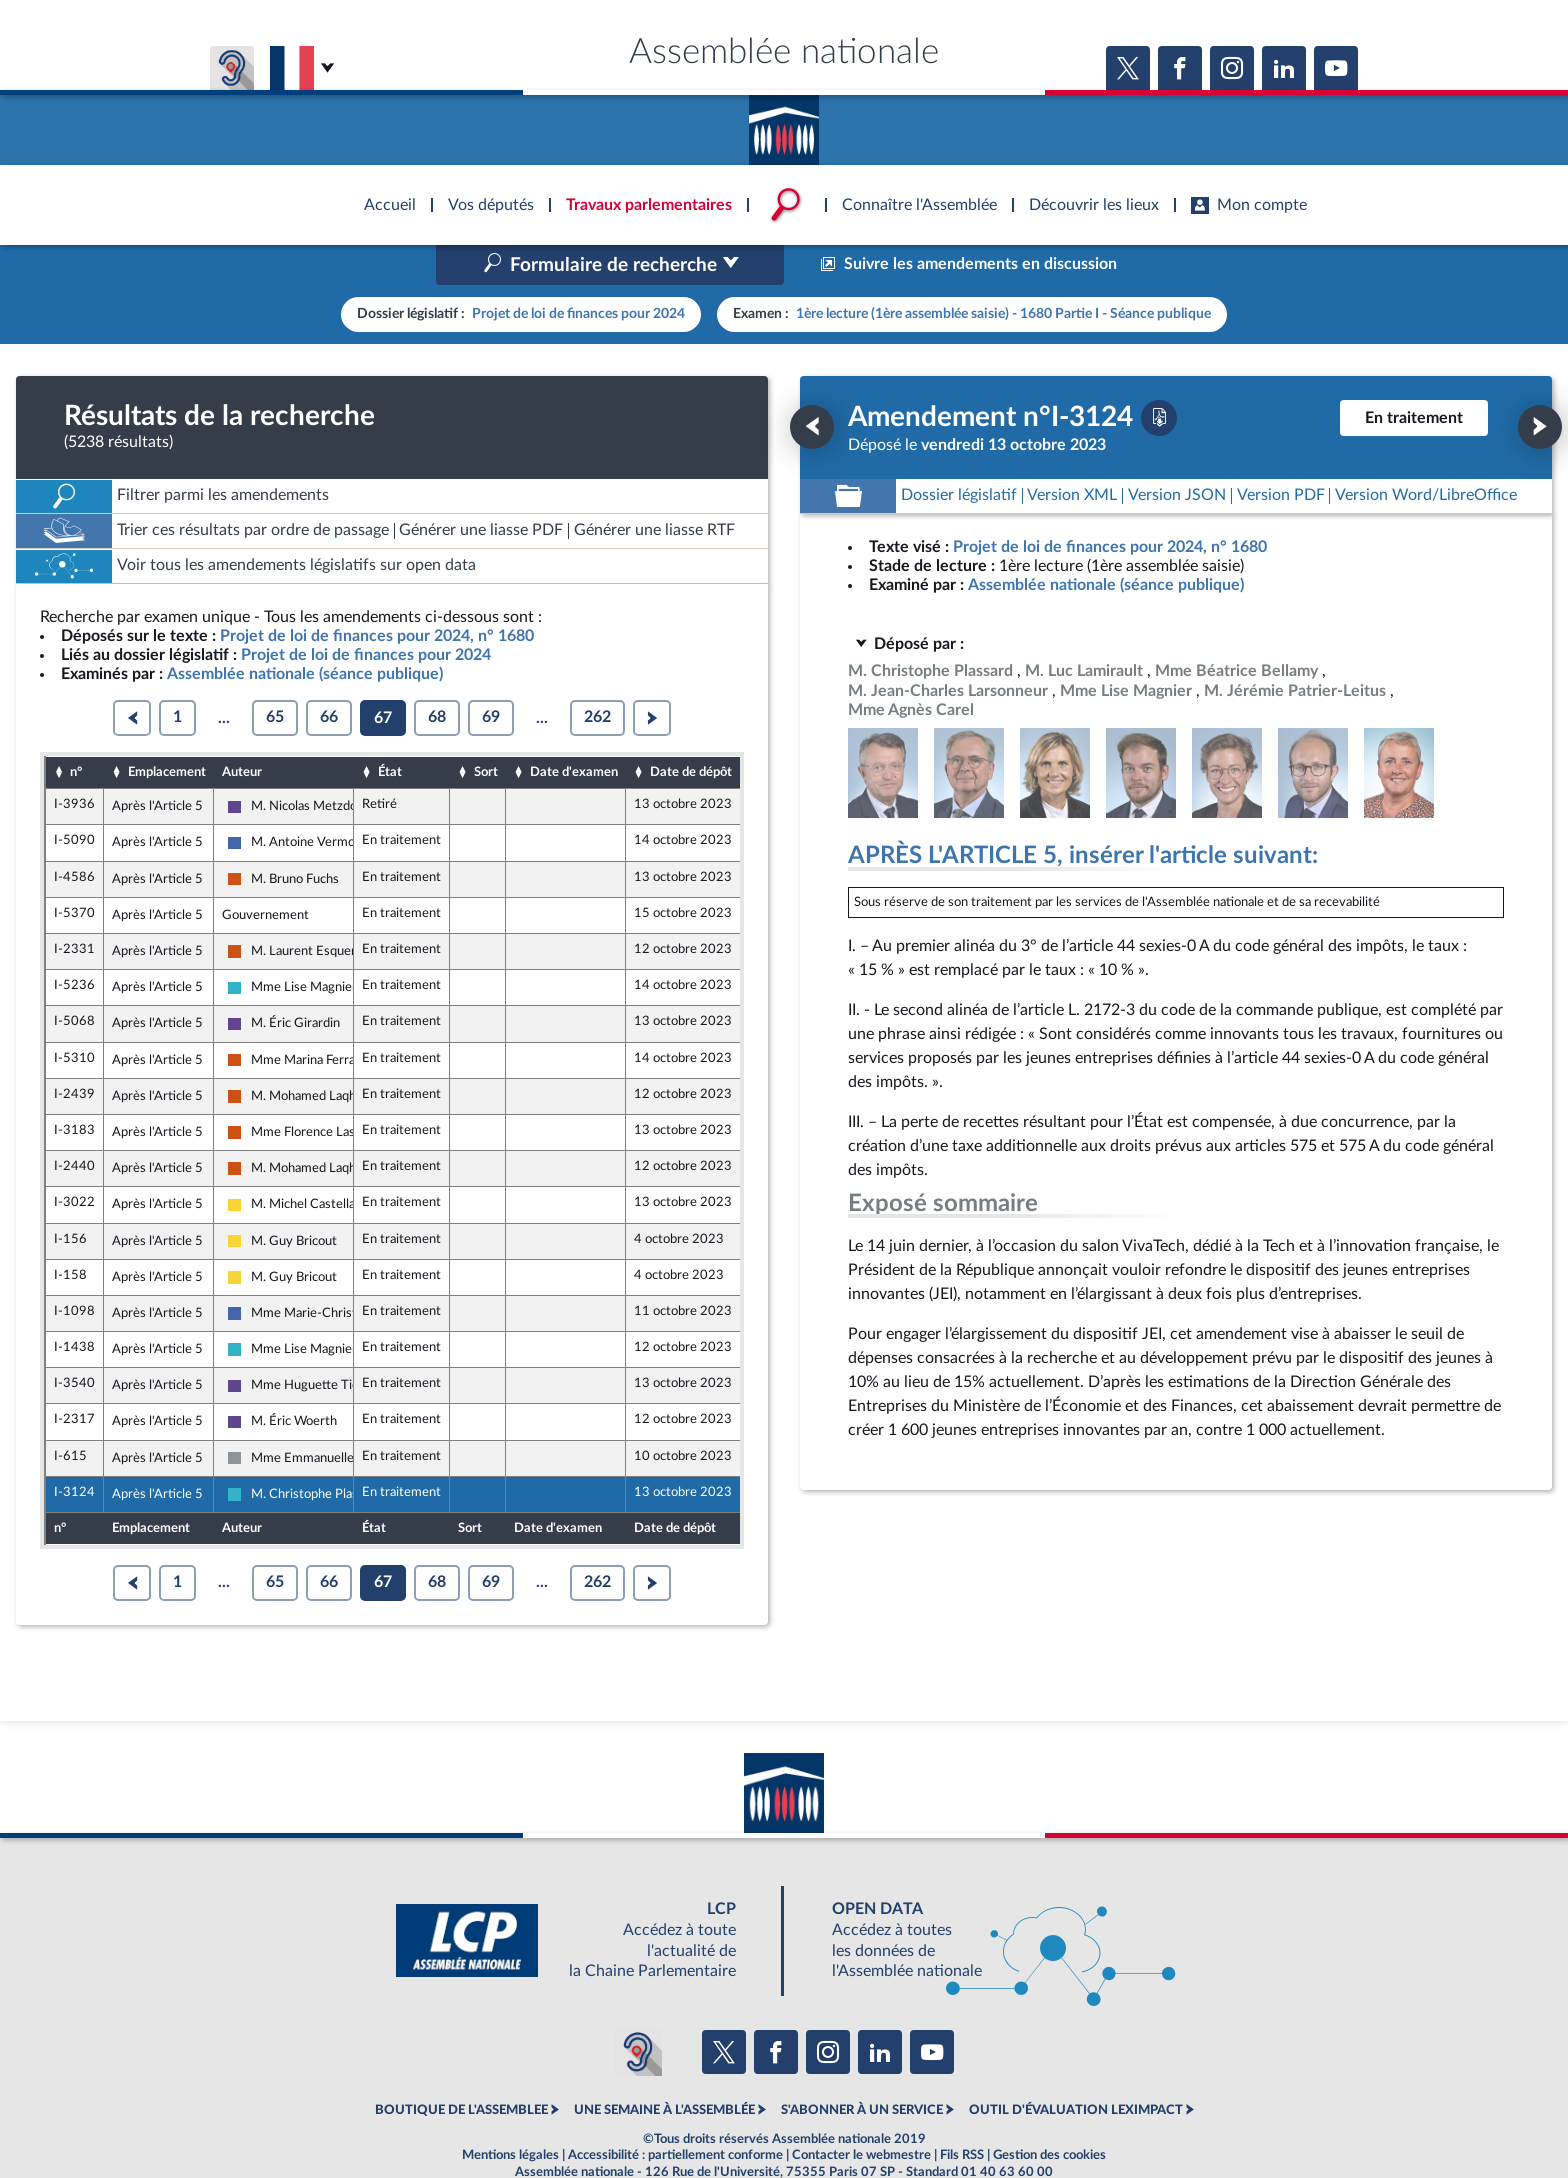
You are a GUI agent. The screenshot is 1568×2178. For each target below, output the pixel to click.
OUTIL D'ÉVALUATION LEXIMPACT (1076, 2068)
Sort (486, 730)
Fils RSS (962, 2112)
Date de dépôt (691, 730)
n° (76, 730)
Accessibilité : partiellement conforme (675, 2112)
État (390, 730)
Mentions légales (510, 2112)
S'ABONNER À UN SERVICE (862, 2068)
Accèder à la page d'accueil (784, 123)
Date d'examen (574, 730)
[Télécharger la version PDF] (1159, 375)
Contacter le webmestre (861, 2112)
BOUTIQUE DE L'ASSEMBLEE (461, 2068)
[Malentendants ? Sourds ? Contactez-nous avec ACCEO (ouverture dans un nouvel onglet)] (638, 2009)
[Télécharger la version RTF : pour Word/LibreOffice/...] (1426, 453)
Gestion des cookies (1049, 2112)
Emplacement (167, 730)
